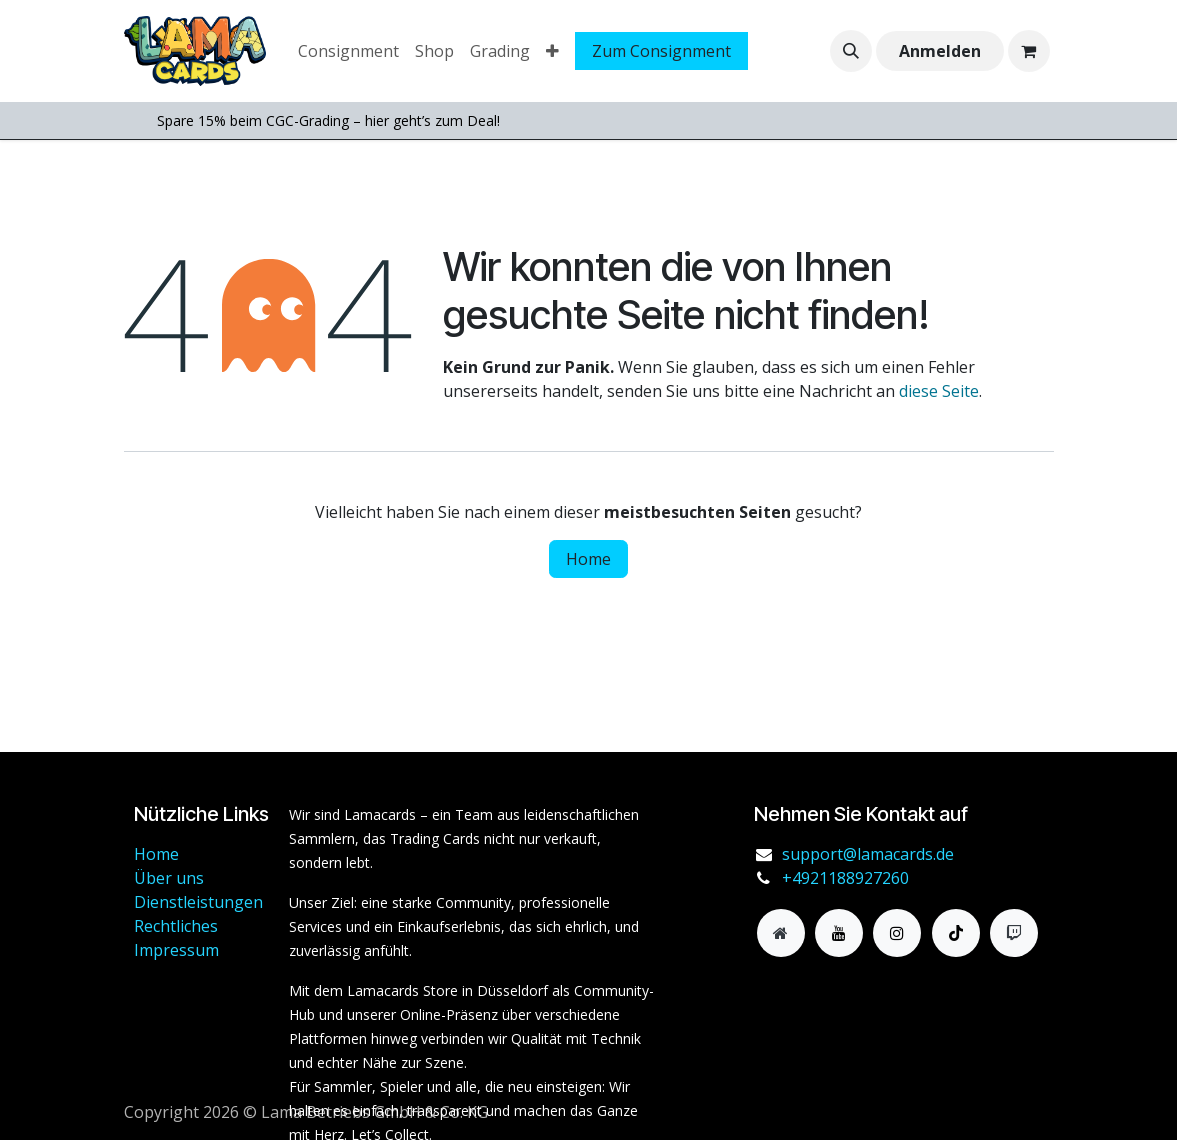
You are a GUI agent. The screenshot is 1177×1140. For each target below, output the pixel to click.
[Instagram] (897, 933)
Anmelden (940, 51)
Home (588, 559)
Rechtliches (176, 926)
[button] (851, 51)
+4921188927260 (845, 878)
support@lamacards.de (868, 854)
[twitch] (1014, 933)
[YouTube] (839, 933)
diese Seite (939, 391)
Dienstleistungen (198, 902)
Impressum (176, 950)
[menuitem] (348, 51)
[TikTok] (956, 933)
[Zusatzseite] (781, 933)
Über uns (169, 878)
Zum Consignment (661, 51)
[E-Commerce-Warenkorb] (1029, 51)
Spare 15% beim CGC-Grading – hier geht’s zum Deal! (328, 120)
